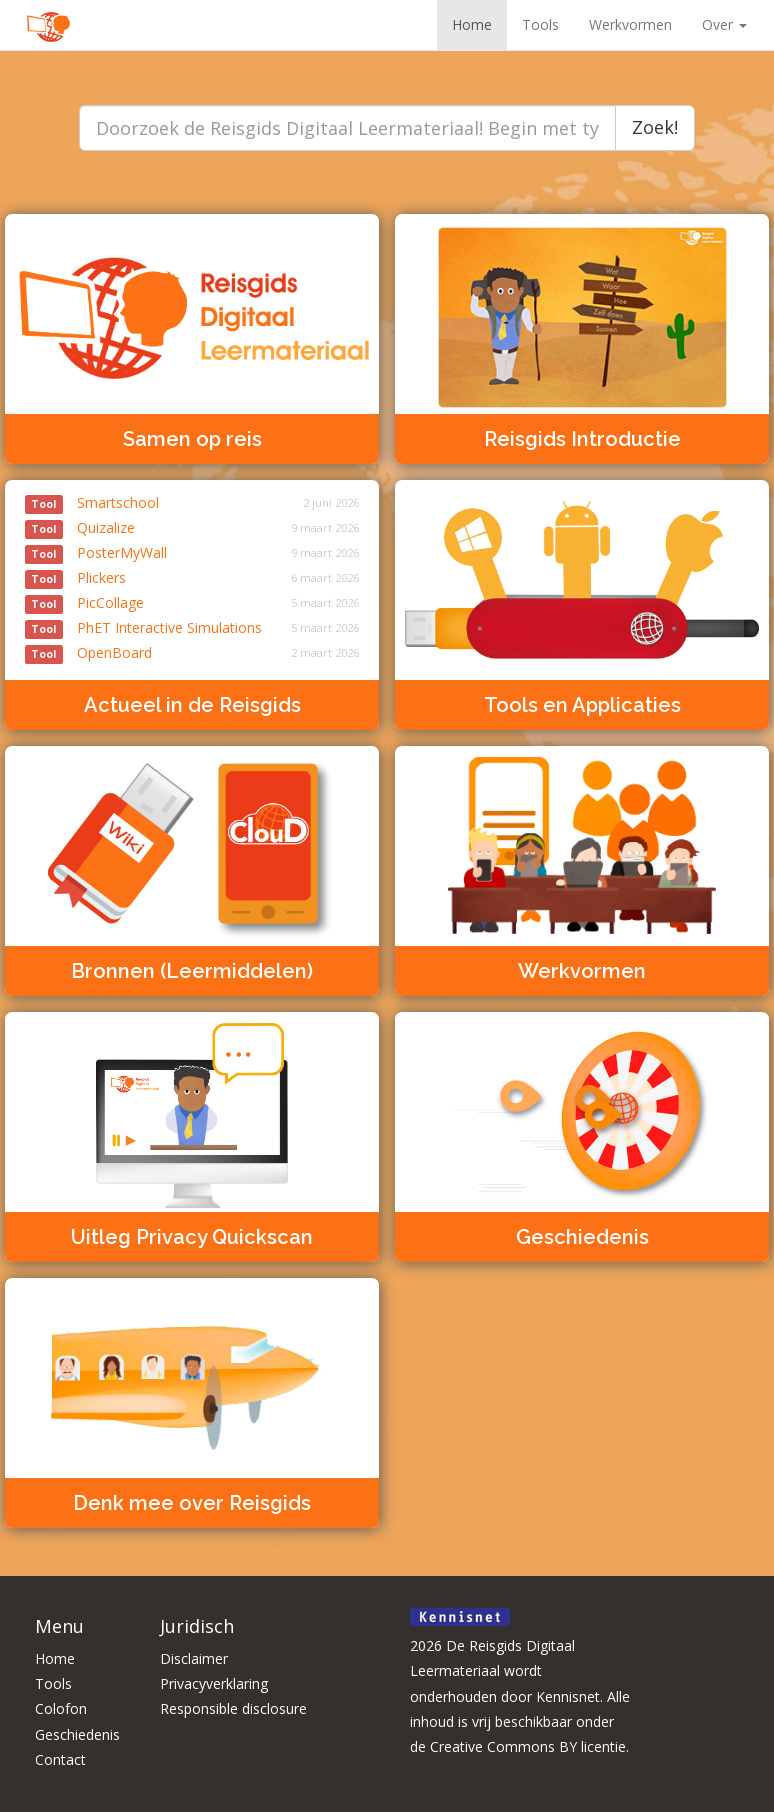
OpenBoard (88, 652)
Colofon (61, 1708)
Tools (540, 24)
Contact (60, 1759)
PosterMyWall (96, 552)
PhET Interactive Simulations (143, 627)
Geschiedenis (77, 1734)
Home (472, 24)
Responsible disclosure (233, 1708)
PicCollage (84, 602)
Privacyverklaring (214, 1683)
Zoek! (655, 127)
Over (724, 24)
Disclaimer (194, 1658)
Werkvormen (630, 24)
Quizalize (80, 527)
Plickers (75, 577)
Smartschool (92, 502)
